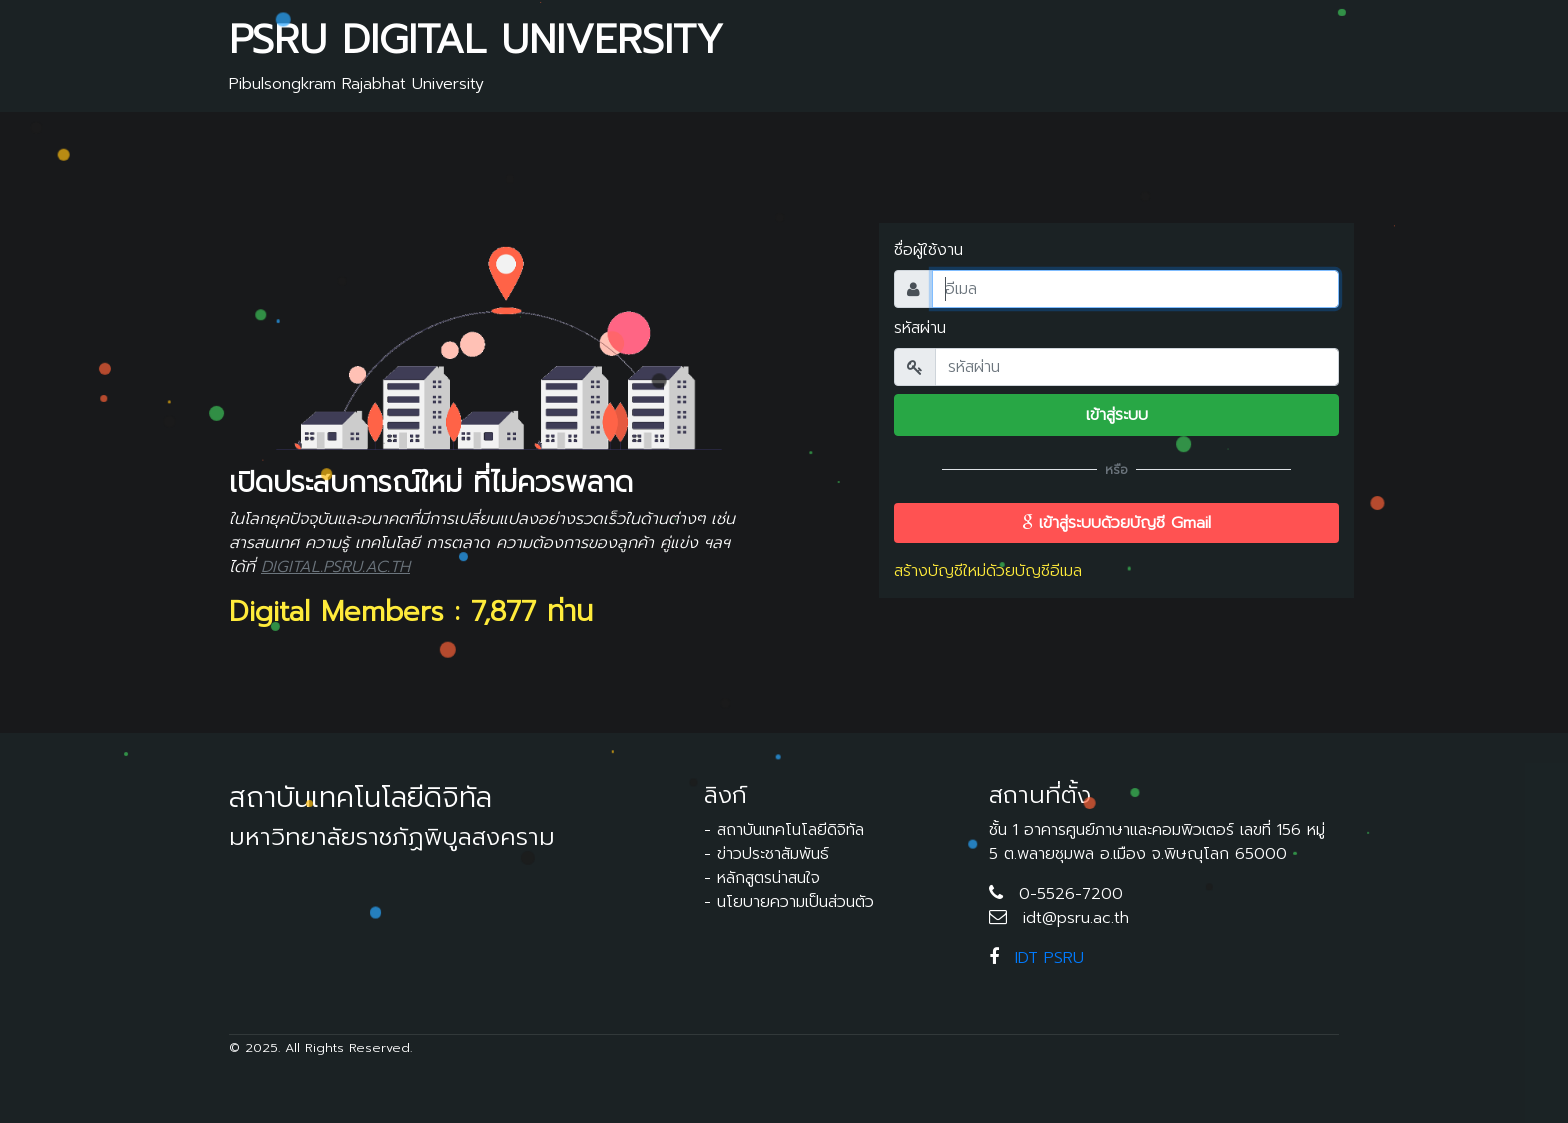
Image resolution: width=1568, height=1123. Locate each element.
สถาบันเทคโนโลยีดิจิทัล (790, 830)
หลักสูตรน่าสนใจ (768, 878)
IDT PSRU (1049, 958)
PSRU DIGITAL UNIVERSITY (476, 39)
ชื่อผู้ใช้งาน (928, 250)
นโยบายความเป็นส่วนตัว (795, 902)
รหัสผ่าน (920, 328)
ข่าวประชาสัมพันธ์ (773, 854)
